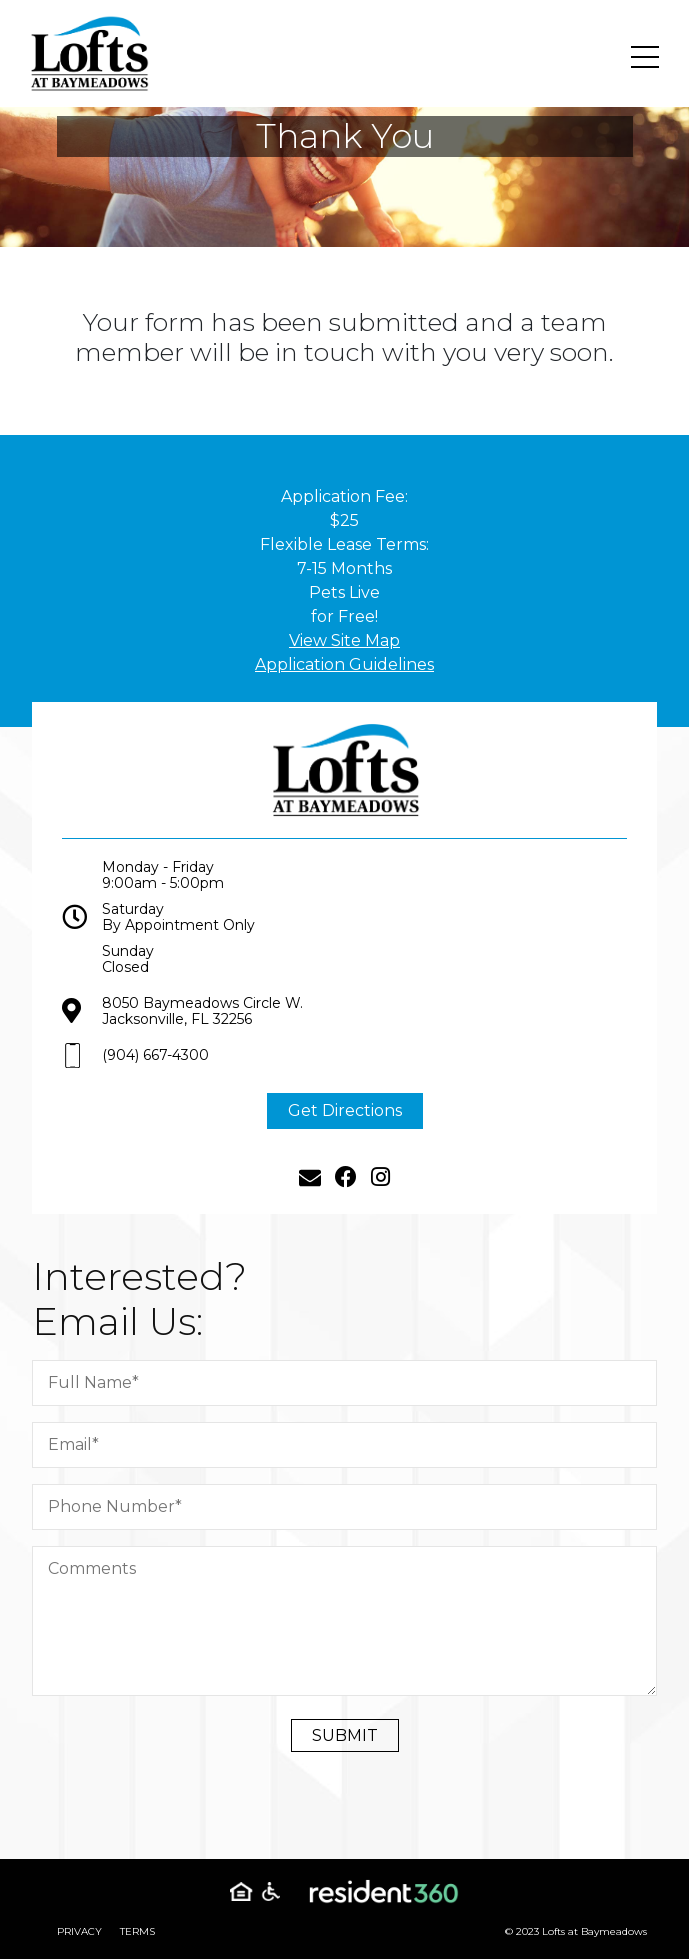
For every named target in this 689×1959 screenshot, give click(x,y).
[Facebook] (346, 1189)
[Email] (310, 1189)
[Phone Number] (357, 1507)
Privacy (79, 1931)
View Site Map (344, 640)
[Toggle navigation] (645, 57)
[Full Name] (357, 1383)
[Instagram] (380, 1189)
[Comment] (357, 1621)
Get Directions (345, 1122)
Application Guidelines (344, 664)
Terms (137, 1931)
